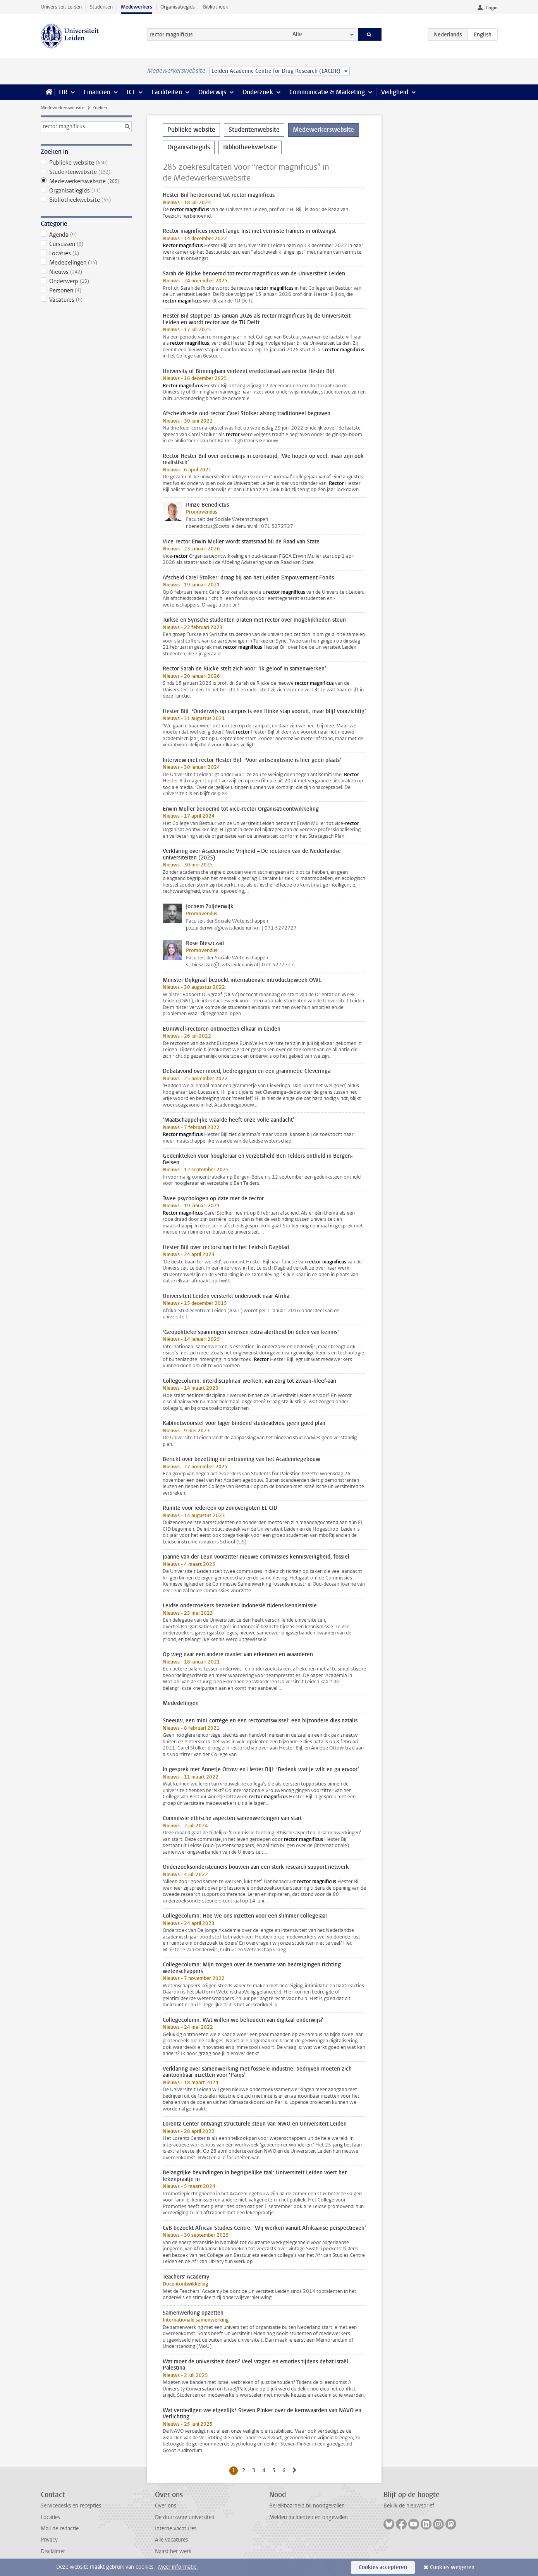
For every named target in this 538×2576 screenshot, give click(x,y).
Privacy (49, 2539)
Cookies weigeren (452, 2567)
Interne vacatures (175, 2528)
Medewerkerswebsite (62, 108)
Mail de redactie (60, 2528)
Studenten (101, 6)
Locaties (86, 253)
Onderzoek (257, 92)
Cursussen (86, 244)
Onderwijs (212, 92)
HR (63, 92)
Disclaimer (53, 2551)
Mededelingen (86, 262)
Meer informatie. (178, 2567)
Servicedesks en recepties (71, 2505)
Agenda (86, 234)
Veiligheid (394, 92)
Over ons (165, 2505)
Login (492, 8)
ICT (131, 92)
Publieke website (86, 162)
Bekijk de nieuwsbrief (408, 2505)
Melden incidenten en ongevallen (308, 2517)
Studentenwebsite (86, 172)
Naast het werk (173, 2551)
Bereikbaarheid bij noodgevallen (307, 2505)
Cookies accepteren (383, 2567)
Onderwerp (86, 281)
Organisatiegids (177, 6)
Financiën (97, 92)
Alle (297, 34)
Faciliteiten (166, 92)
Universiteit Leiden (61, 6)
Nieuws (86, 272)
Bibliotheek (215, 6)
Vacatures (86, 300)
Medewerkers (136, 6)
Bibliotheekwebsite (86, 200)
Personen (86, 290)
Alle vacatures (171, 2539)
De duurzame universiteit (185, 2517)
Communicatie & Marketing (327, 92)
